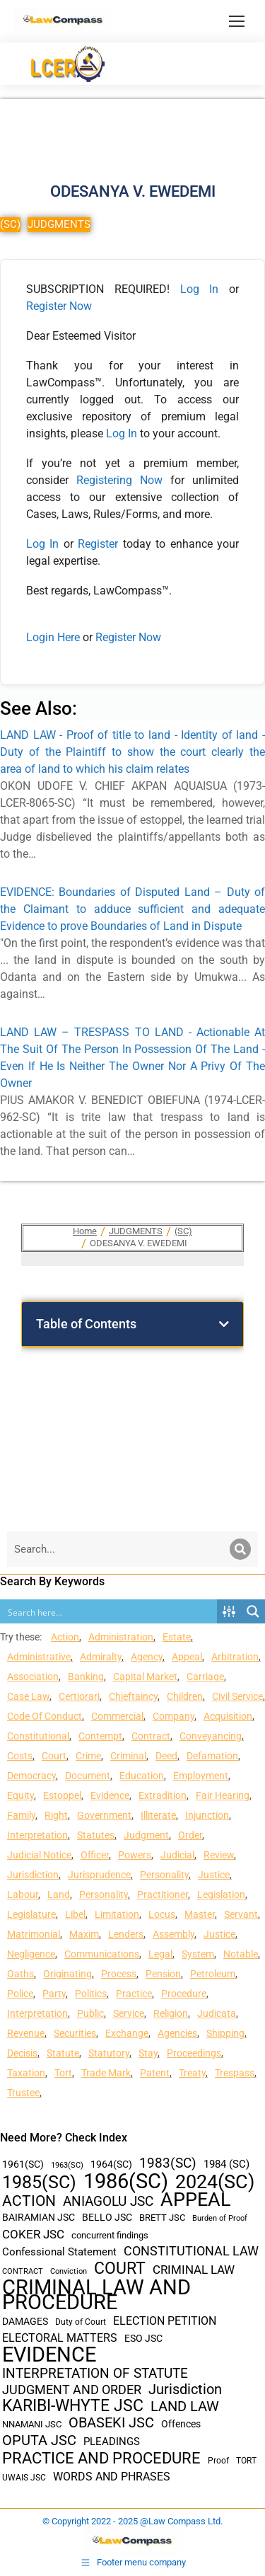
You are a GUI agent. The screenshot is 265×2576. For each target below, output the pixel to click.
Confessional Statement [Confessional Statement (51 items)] (59, 2252)
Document (87, 1775)
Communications (101, 1954)
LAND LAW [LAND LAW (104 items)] (185, 2406)
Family (21, 1815)
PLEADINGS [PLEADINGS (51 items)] (111, 2441)
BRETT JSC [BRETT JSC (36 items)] (162, 2217)
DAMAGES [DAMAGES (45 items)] (25, 2321)
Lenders (125, 1934)
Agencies (177, 2033)
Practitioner (162, 1894)
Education (141, 1775)
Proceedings (194, 2053)
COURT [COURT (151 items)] (120, 2268)
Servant (241, 1914)
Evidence (109, 1795)
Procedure (183, 1993)
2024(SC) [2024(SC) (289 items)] (214, 2182)
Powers (134, 1855)
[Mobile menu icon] (237, 21)
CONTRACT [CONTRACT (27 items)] (22, 2271)
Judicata (216, 2013)
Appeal (187, 1656)
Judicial (177, 1855)
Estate (177, 1637)
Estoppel (62, 1795)
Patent (155, 2072)
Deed (166, 1755)
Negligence (31, 1954)
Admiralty (101, 1656)
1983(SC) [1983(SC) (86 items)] (167, 2163)
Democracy (31, 1775)
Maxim (84, 1934)
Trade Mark (106, 2072)
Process (118, 1973)
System (198, 1954)
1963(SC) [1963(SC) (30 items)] (67, 2165)
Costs (20, 1755)
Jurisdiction (33, 1874)
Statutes (95, 1835)
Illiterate (158, 1815)
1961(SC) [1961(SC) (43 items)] (23, 2164)
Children (185, 1696)
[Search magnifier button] (253, 1611)
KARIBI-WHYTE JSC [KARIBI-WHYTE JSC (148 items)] (72, 2405)
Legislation (221, 1894)
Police (20, 1993)
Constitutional (38, 1736)
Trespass (234, 2072)
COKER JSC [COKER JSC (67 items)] (33, 2234)
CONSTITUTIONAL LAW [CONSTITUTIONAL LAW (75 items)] (191, 2251)
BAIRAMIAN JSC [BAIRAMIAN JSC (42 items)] (38, 2217)
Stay (148, 2053)
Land (58, 1894)
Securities (75, 2033)
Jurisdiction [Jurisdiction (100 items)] (185, 2389)
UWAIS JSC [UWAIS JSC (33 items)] (24, 2478)
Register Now (59, 306)
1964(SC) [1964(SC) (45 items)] (111, 2164)
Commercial (117, 1716)
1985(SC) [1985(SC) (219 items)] (39, 2182)
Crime (88, 1755)
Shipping (225, 2033)
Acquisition (228, 1716)
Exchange (126, 2033)
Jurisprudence (99, 1874)
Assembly (173, 1934)
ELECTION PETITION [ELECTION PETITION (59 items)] (164, 2321)
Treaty (192, 2072)
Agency (147, 1656)
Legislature (31, 1914)
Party (54, 1993)
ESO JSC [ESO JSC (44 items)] (143, 2338)
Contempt (100, 1736)
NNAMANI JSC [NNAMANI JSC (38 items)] (31, 2424)
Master (199, 1914)
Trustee (23, 2092)
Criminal (128, 1755)
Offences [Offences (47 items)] (181, 2424)
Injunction (207, 1815)
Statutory (108, 2053)
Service (128, 2013)
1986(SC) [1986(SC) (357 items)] (125, 2181)
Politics (91, 1993)
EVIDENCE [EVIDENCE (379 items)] (49, 2354)
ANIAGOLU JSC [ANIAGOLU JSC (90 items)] (108, 2201)
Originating (67, 1973)
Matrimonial (33, 1934)
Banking (86, 1676)
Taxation (26, 2072)
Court (54, 1755)
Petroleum (212, 1973)
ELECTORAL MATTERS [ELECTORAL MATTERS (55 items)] (59, 2338)
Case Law (28, 1696)
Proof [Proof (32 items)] (218, 2461)
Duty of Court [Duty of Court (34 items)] (80, 2322)
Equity (20, 1795)
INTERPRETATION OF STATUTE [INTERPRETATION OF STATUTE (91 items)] (95, 2373)
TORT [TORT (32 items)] (246, 2461)
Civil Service (237, 1696)
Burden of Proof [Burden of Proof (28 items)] (219, 2218)
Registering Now (119, 480)
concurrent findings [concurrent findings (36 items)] (109, 2235)
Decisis (22, 2053)
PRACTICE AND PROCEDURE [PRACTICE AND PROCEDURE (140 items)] (101, 2458)
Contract (150, 1736)
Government (104, 1815)
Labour (22, 1894)
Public (90, 2013)
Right (56, 1815)
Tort (63, 2072)
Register (100, 544)
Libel (75, 1914)
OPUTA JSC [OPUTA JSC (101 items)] (39, 2440)
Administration (120, 1637)
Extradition (163, 1795)
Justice (214, 1874)
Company (173, 1716)
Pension (163, 1973)
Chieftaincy (133, 1696)
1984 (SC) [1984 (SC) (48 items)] (226, 2164)
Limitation (117, 1914)
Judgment (146, 1835)
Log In (199, 289)
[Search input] (109, 1611)
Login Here (53, 637)
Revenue (26, 2033)
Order (190, 1835)
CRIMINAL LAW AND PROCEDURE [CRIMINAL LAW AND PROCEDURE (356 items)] (96, 2295)
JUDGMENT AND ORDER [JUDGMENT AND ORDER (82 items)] (71, 2389)
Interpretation (37, 1835)
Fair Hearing (222, 1795)
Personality (164, 1874)
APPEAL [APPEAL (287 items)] (195, 2199)
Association (33, 1676)
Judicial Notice (39, 1855)
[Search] (240, 1549)
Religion (170, 2013)
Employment (200, 1775)
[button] (224, 1324)
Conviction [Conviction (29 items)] (68, 2271)
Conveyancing (210, 1736)
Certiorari (79, 1696)
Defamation (212, 1755)
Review (219, 1855)
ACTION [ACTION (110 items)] (29, 2201)
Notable (240, 1954)
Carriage (205, 1676)
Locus (161, 1914)
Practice (134, 1993)
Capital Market (145, 1676)
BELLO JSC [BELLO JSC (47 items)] (107, 2218)
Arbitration (235, 1656)
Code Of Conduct (44, 1716)
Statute (63, 2053)
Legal (160, 1954)
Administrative (39, 1656)
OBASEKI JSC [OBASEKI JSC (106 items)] (111, 2422)
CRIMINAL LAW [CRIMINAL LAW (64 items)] (194, 2270)
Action (65, 1637)
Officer (95, 1855)
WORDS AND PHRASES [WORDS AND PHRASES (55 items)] (111, 2477)
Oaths (20, 1973)
